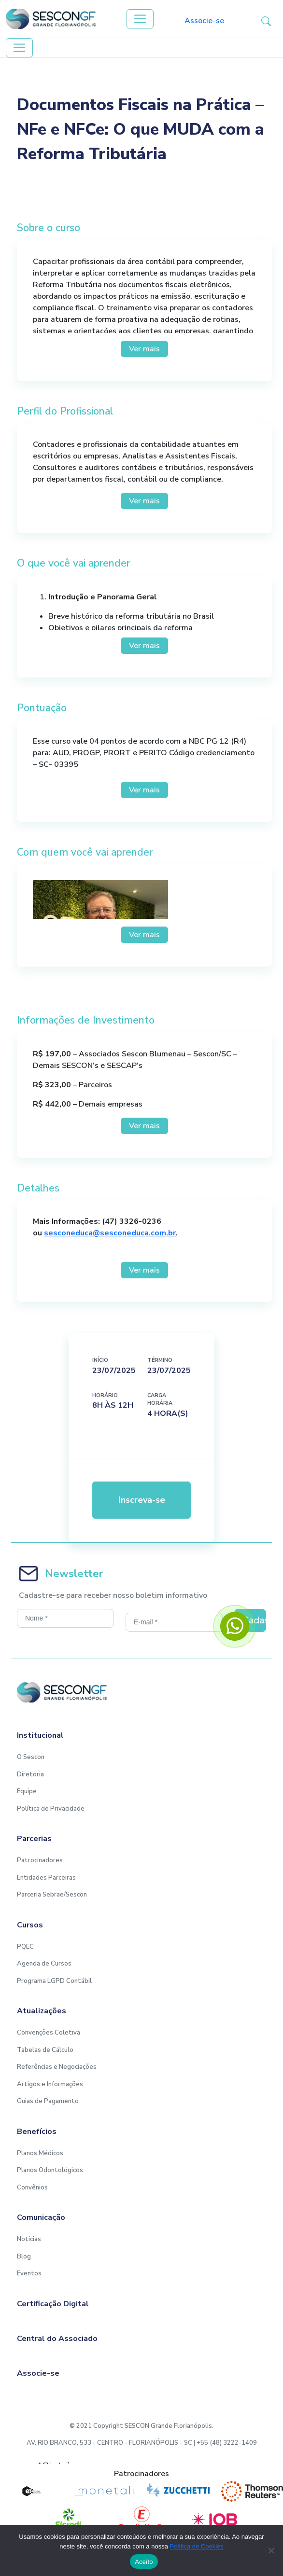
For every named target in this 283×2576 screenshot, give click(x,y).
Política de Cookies (197, 2546)
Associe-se (204, 20)
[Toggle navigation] (140, 18)
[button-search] (266, 21)
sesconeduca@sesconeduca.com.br (110, 1233)
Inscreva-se (141, 1500)
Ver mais (144, 349)
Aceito (144, 2561)
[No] (271, 2550)
